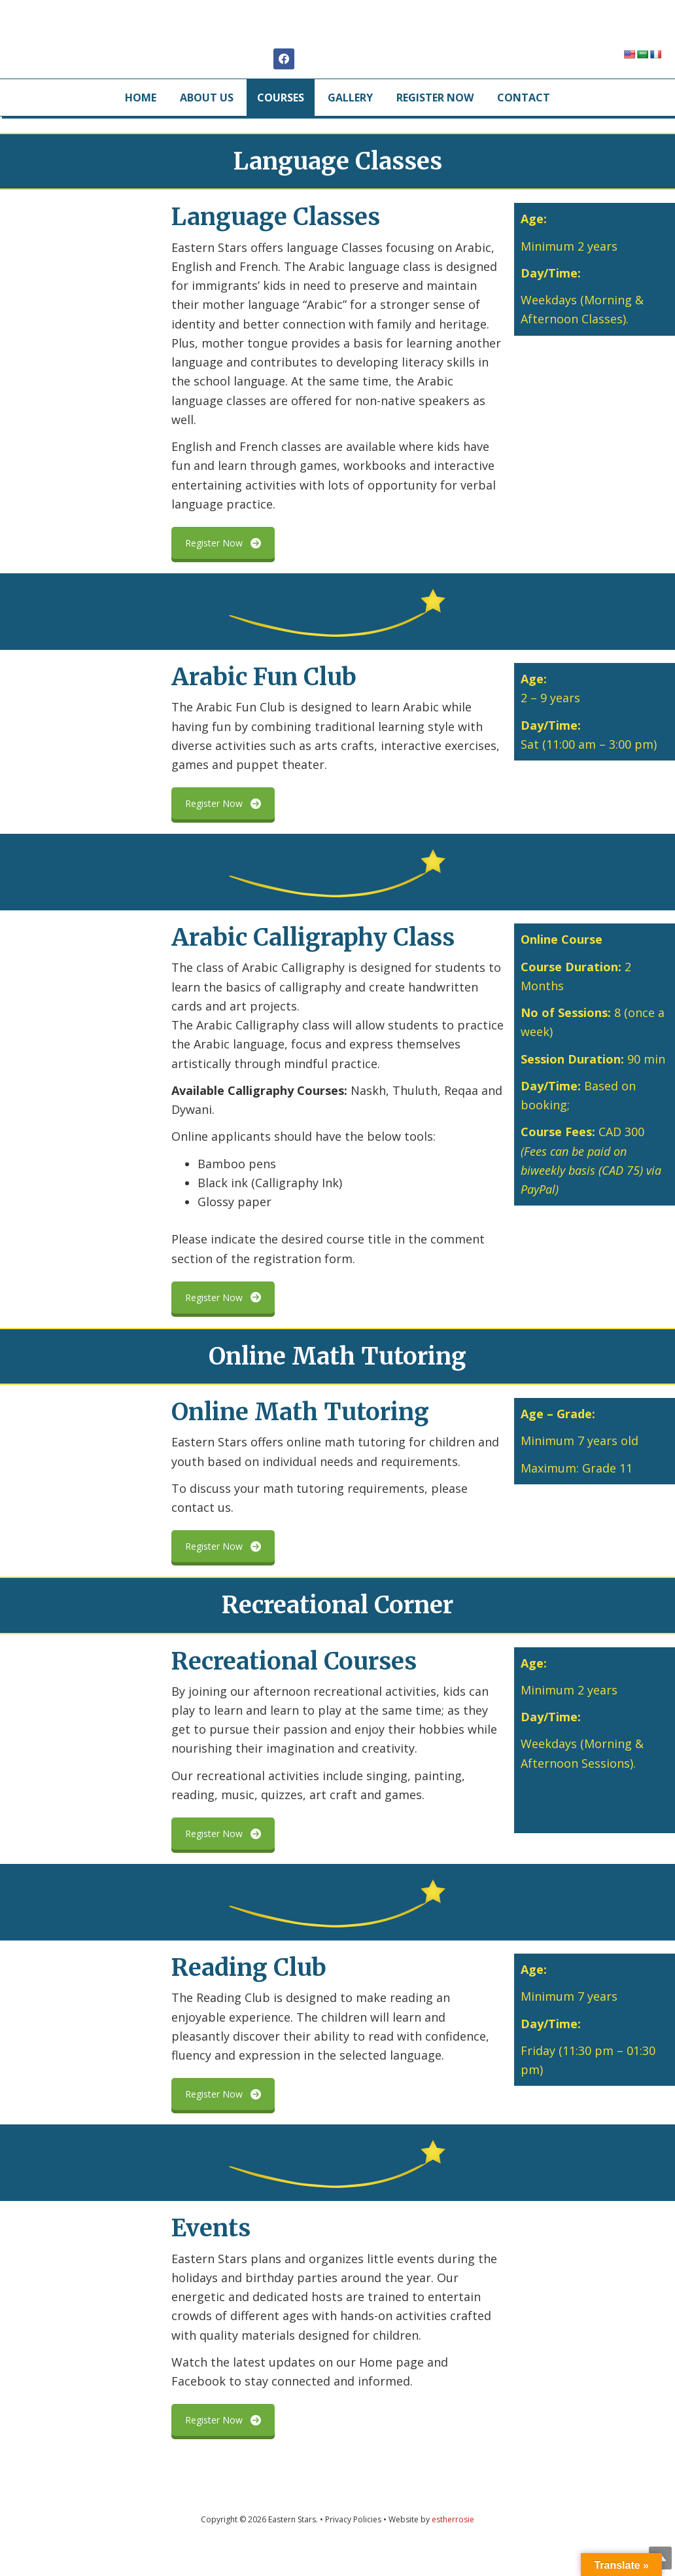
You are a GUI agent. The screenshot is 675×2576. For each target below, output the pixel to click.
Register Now (223, 569)
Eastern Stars (338, 39)
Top (643, 2544)
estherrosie (453, 2545)
